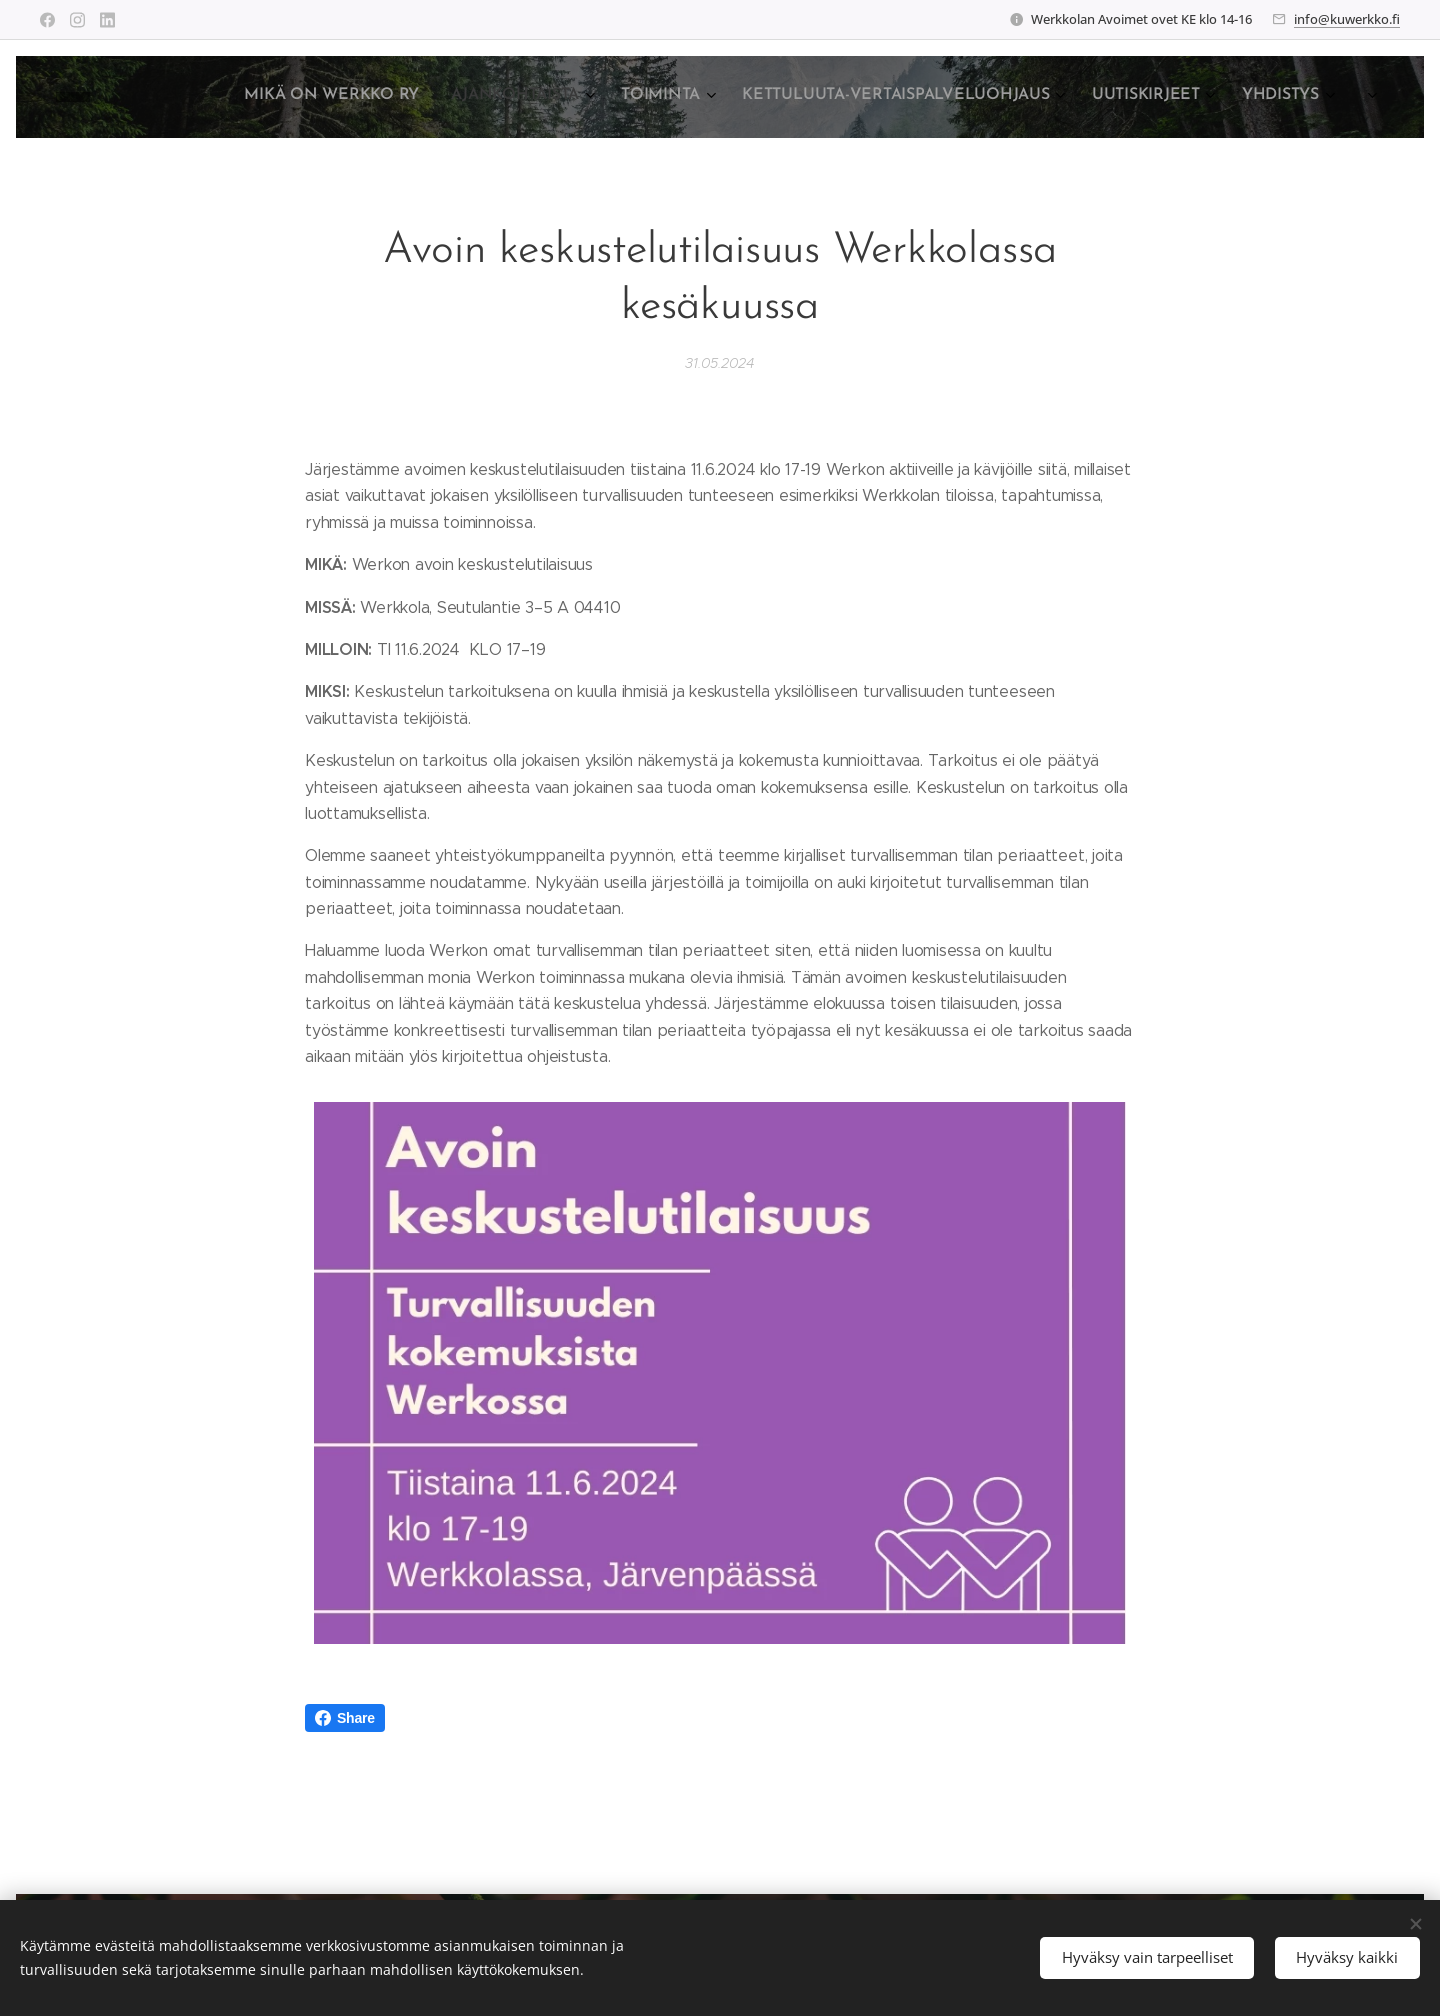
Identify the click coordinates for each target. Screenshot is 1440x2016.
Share (345, 1718)
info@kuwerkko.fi (1347, 19)
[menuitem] (1082, 97)
